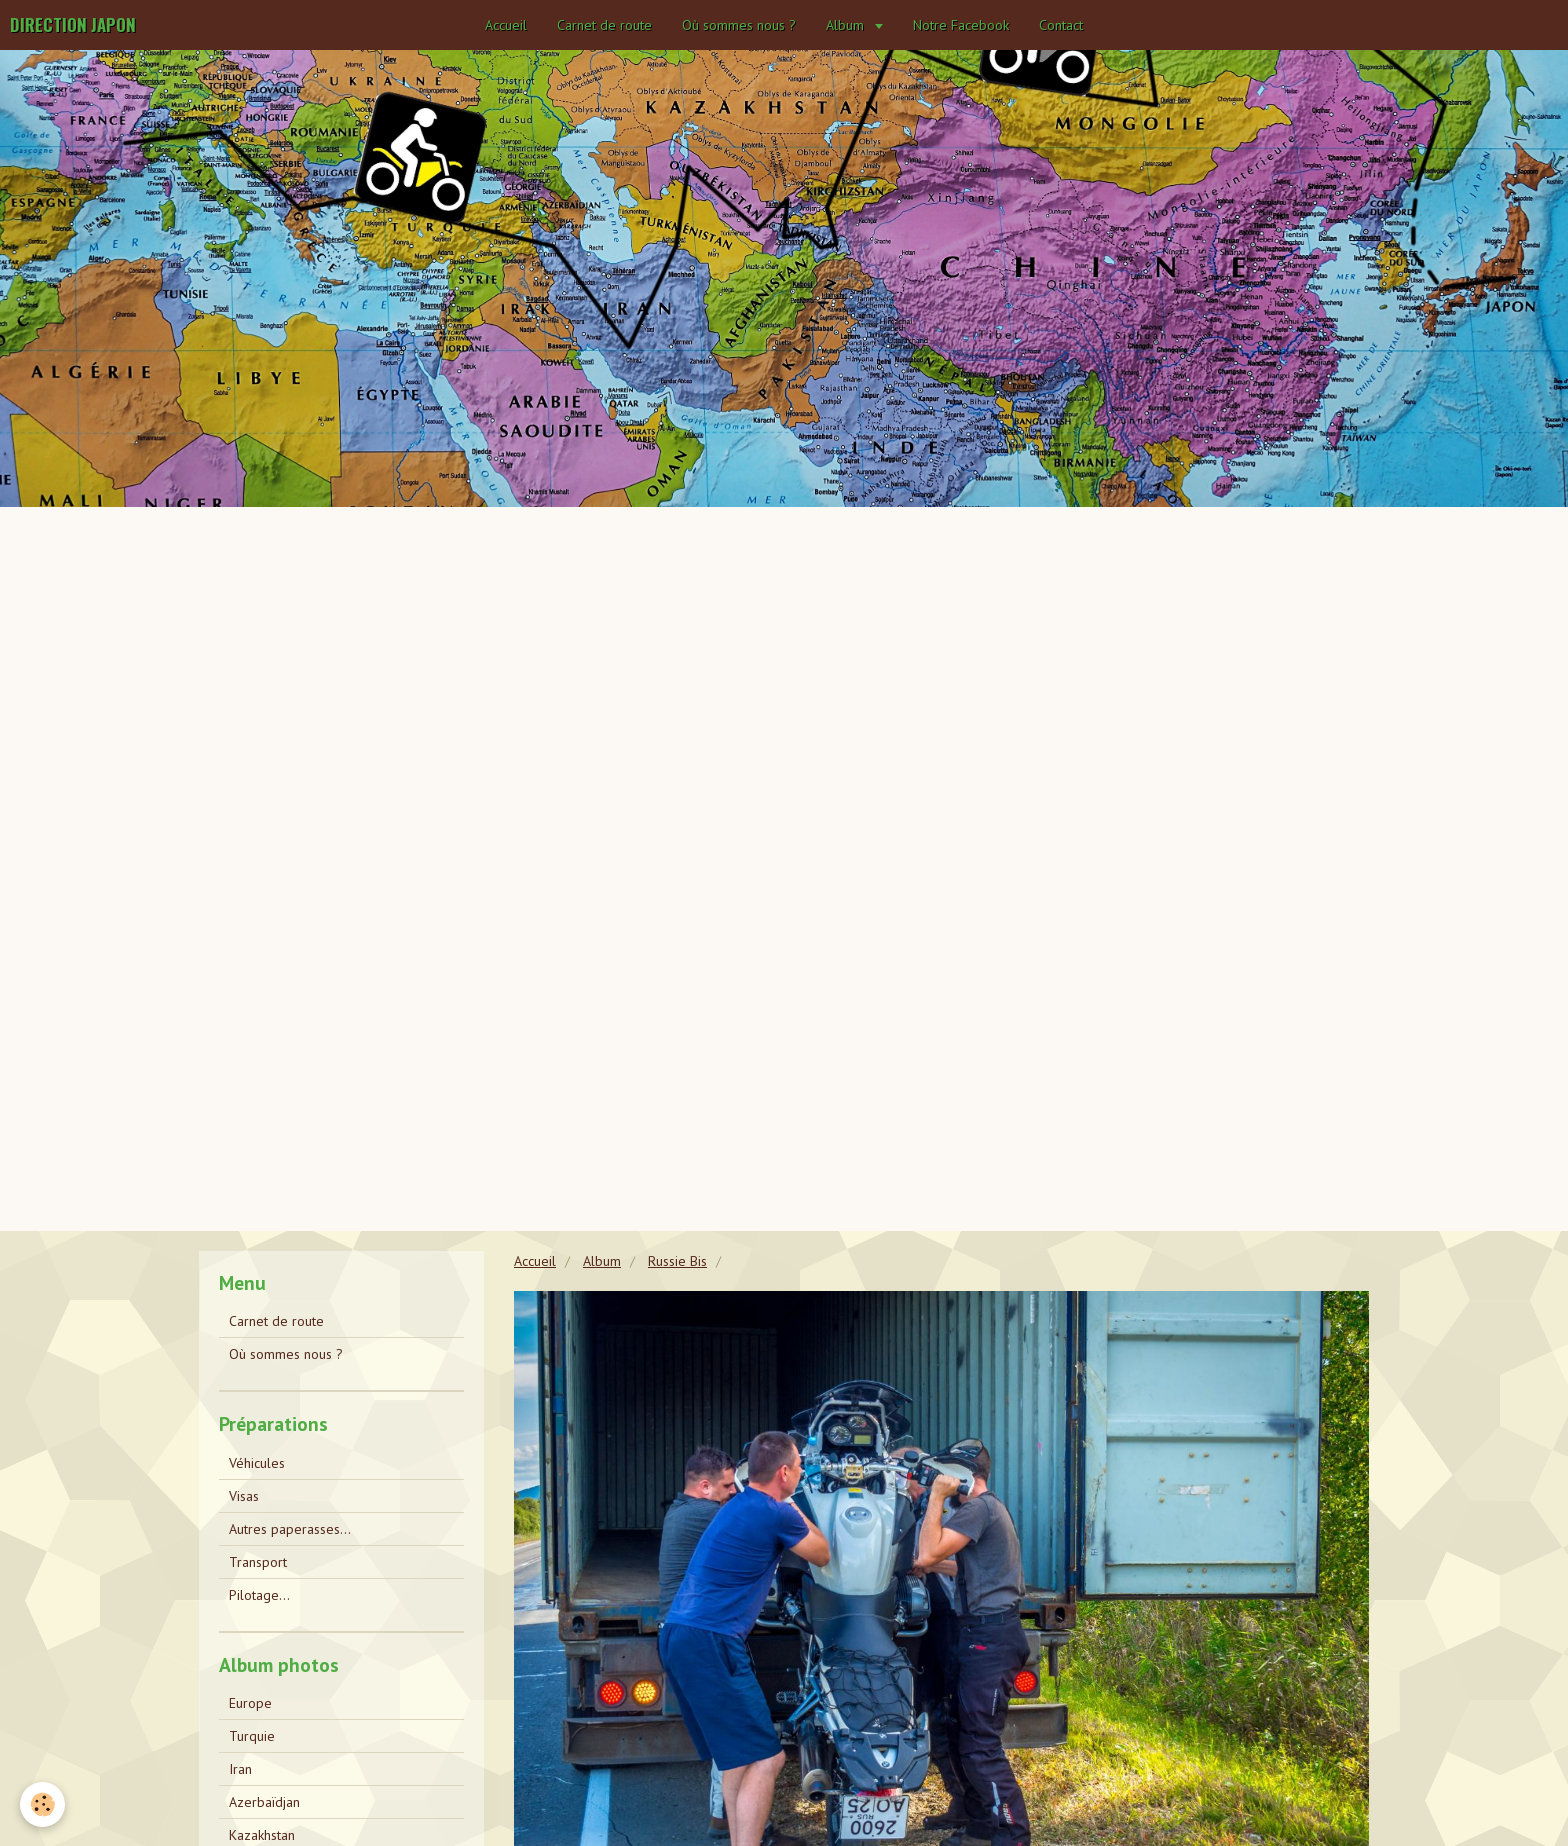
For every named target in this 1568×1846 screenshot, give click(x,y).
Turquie (252, 1736)
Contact (1061, 25)
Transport (258, 1562)
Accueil (506, 25)
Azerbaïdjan (264, 1802)
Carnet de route (604, 25)
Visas (244, 1496)
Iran (240, 1769)
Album (847, 25)
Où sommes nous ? (739, 25)
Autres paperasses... (290, 1529)
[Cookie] (42, 1804)
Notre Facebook (961, 25)
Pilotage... (259, 1595)
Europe (250, 1703)
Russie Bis (677, 1261)
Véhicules (257, 1463)
